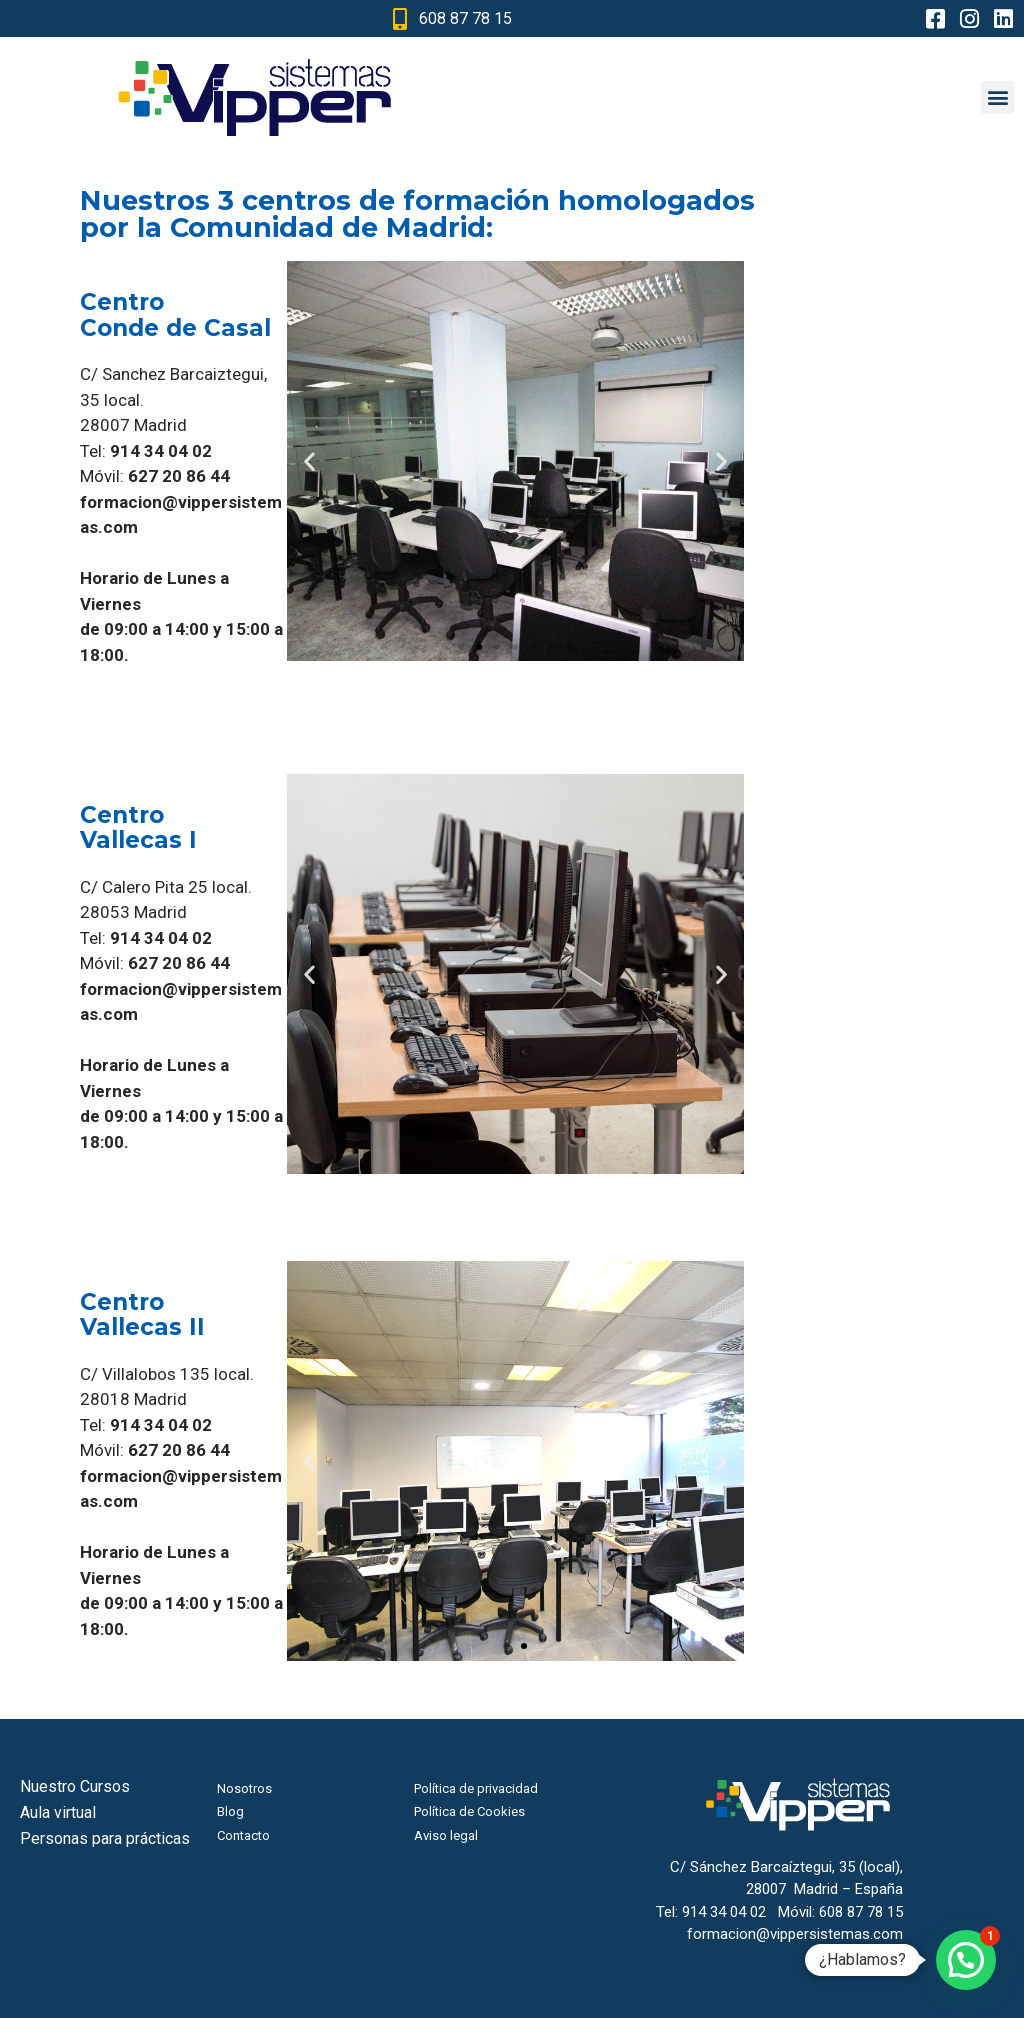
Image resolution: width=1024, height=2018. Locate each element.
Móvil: (155, 476)
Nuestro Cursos (75, 1786)
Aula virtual (58, 1812)
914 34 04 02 (724, 1912)
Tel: (146, 451)
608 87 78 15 (861, 1912)
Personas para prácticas (105, 1838)
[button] (997, 97)
